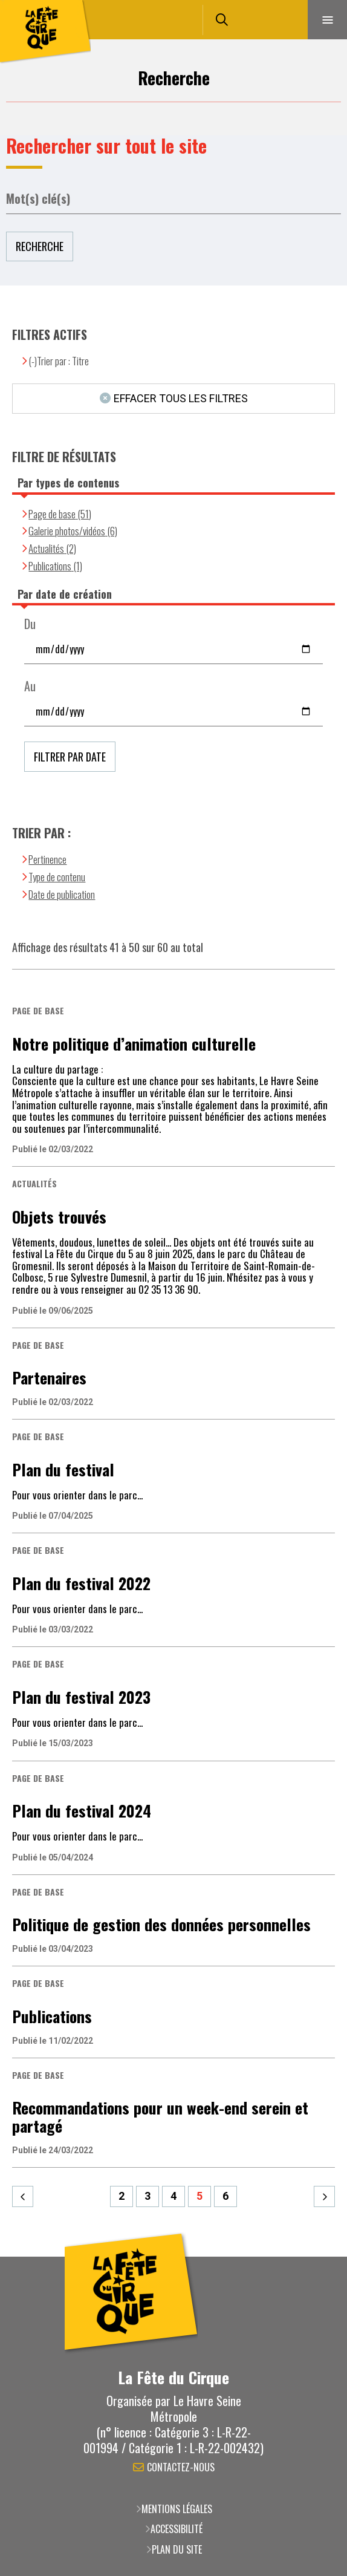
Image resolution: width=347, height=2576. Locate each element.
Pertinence (47, 859)
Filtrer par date (70, 757)
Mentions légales (176, 2508)
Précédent (22, 2196)
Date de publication (61, 894)
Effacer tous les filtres (181, 398)
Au (30, 686)
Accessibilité (177, 2528)
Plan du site (177, 2549)
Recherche (39, 246)
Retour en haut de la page (320, 2257)
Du (30, 624)
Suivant (324, 2196)
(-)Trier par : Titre (58, 360)
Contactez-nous (181, 2468)
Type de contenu (56, 876)
